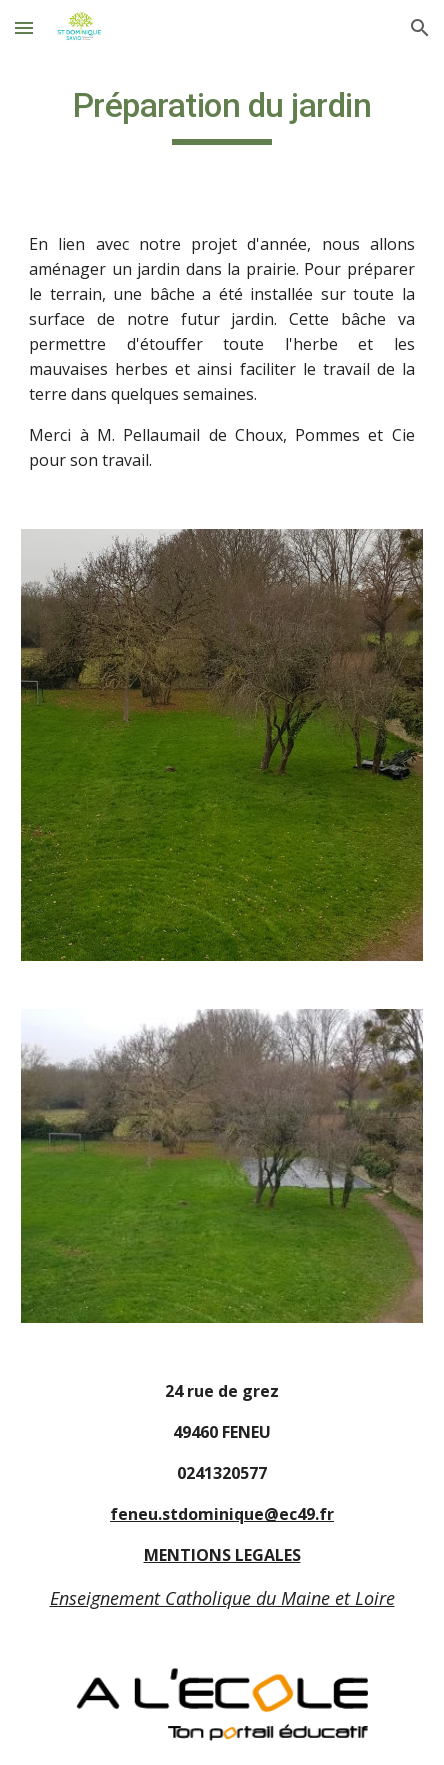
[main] (221, 115)
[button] (24, 27)
